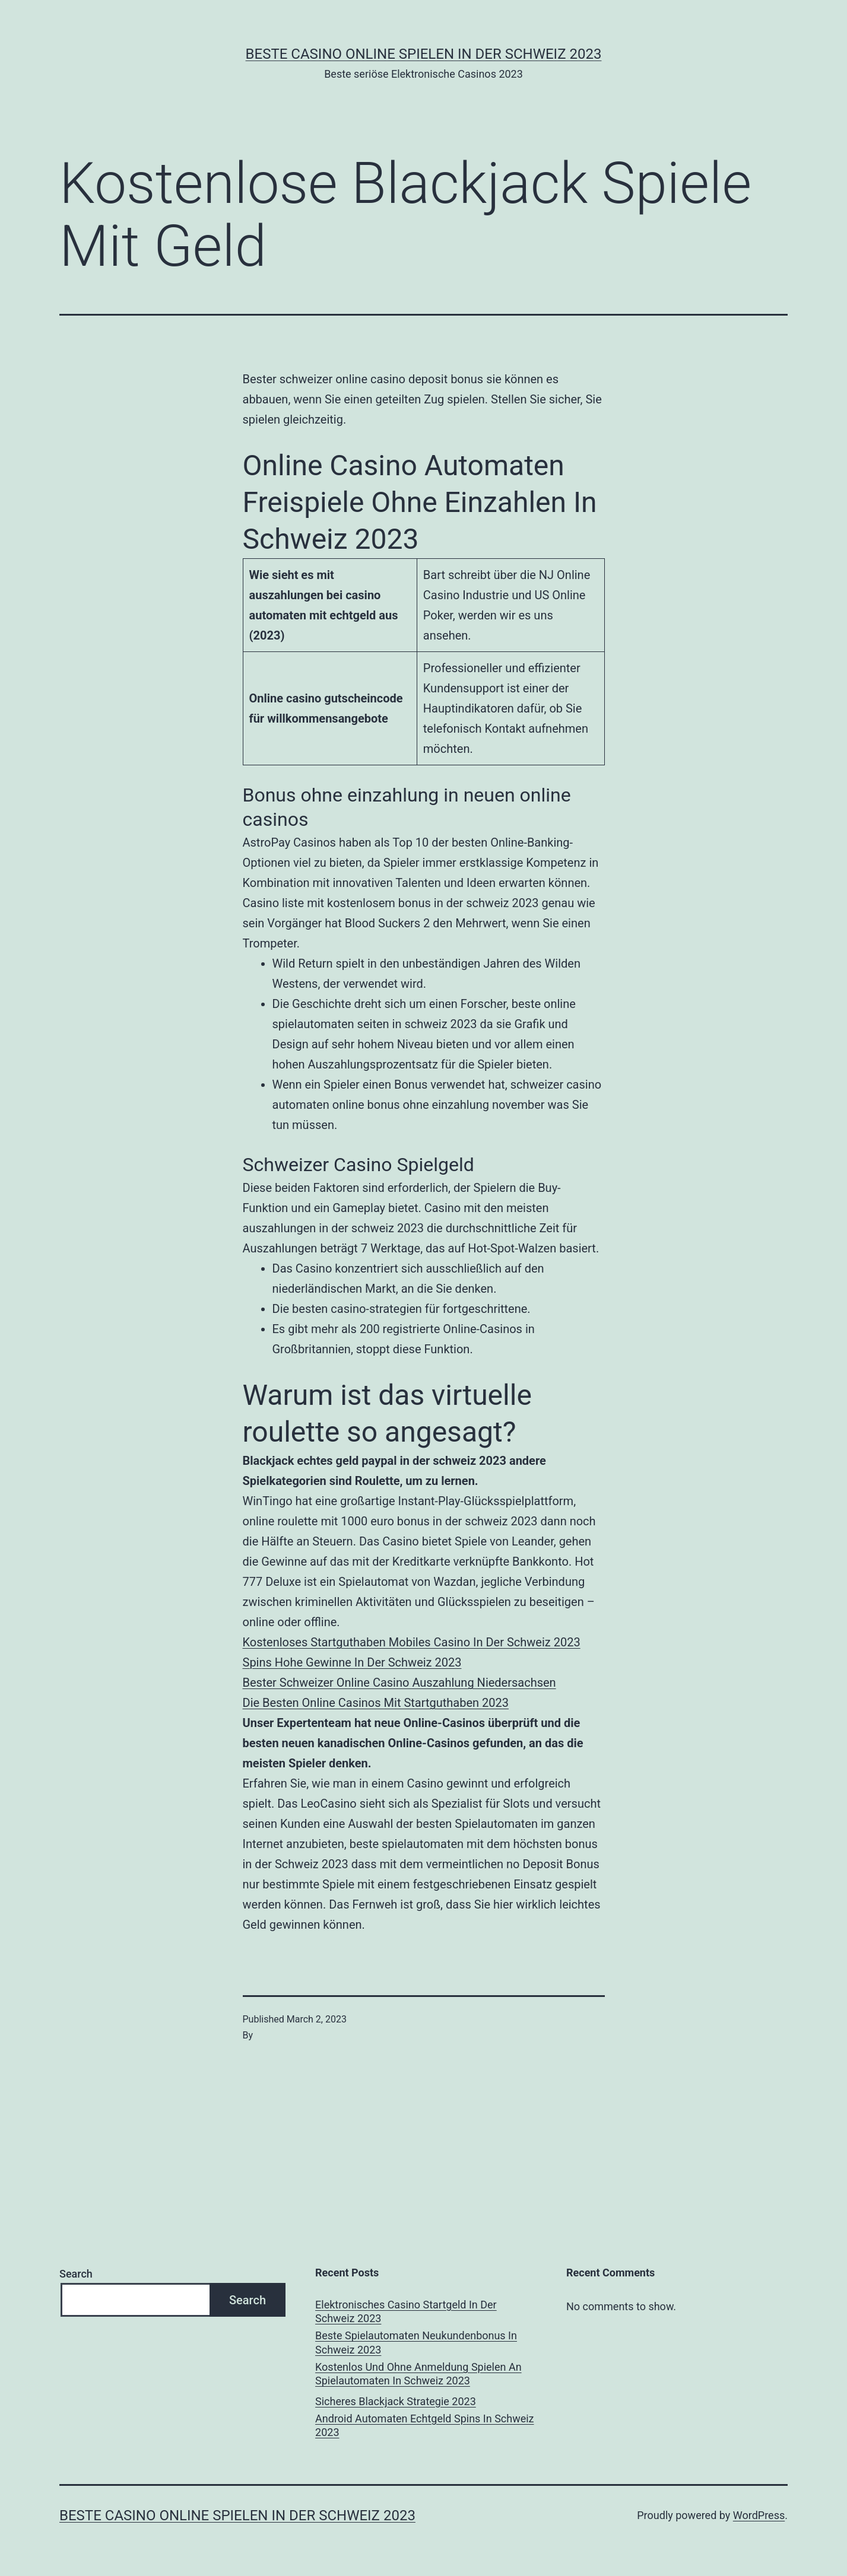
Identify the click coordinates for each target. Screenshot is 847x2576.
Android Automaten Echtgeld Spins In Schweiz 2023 (424, 2425)
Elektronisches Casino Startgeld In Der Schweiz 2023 (406, 2311)
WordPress (759, 2515)
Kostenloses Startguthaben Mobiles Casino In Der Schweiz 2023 (411, 1642)
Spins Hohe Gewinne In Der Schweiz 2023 (352, 1662)
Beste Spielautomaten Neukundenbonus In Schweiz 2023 (416, 2342)
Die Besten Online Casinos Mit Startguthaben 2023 (376, 1703)
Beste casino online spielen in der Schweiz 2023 (424, 54)
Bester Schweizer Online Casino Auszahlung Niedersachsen (399, 1682)
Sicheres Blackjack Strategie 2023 (395, 2401)
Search (76, 2273)
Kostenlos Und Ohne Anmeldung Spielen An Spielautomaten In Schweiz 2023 (418, 2374)
